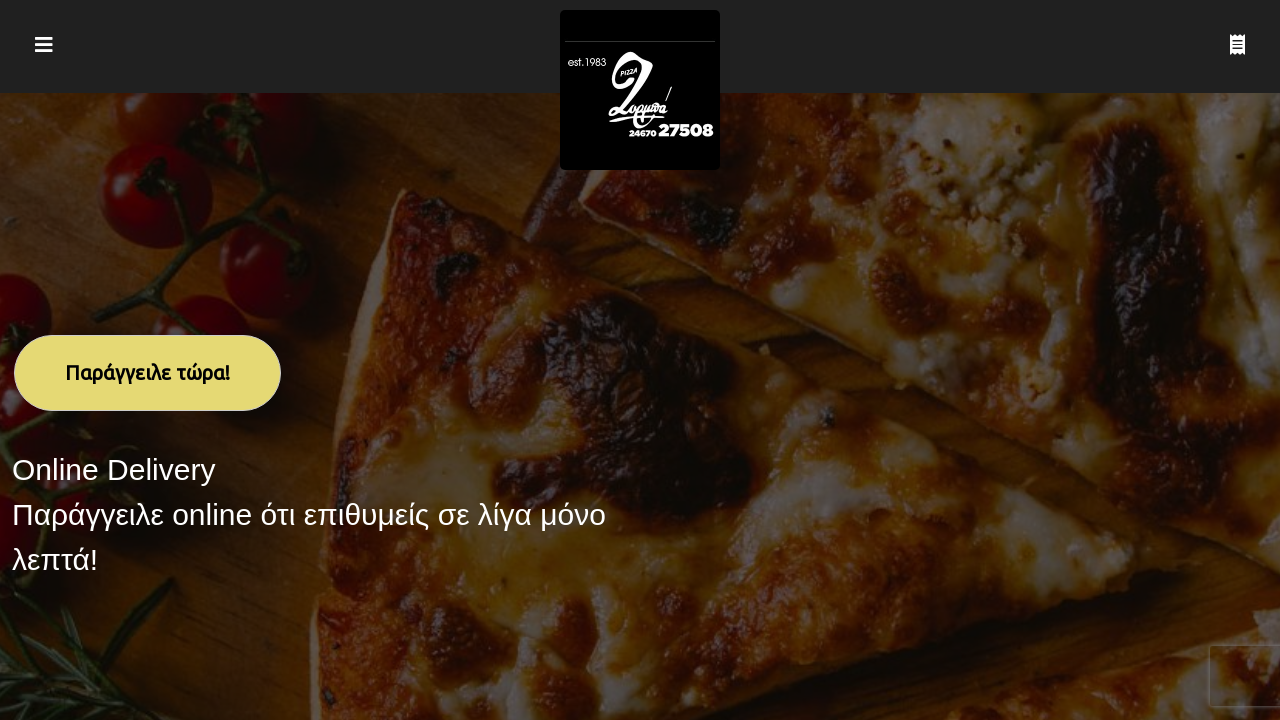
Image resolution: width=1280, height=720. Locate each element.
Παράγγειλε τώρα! (147, 372)
